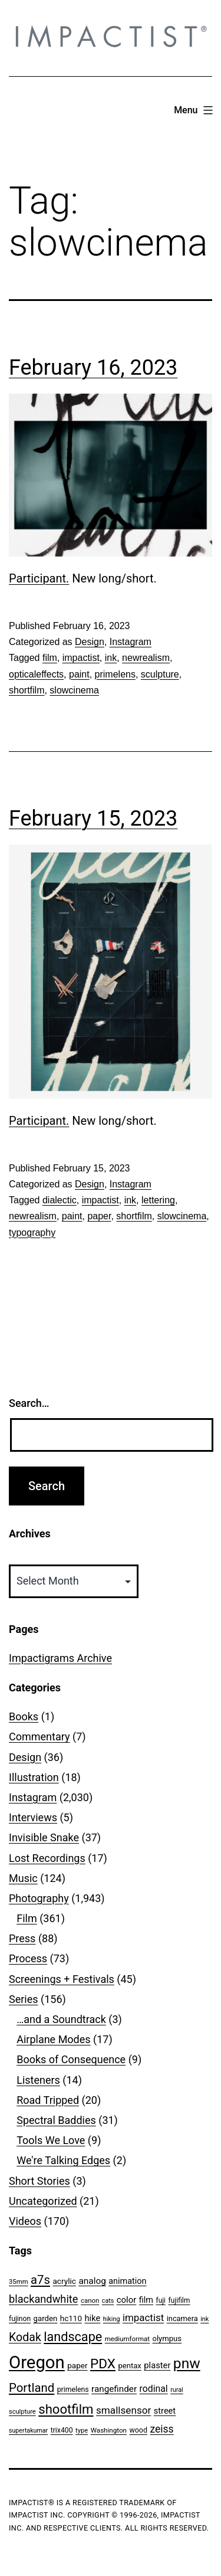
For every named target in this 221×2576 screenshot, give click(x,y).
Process (28, 1958)
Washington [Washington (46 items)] (109, 2430)
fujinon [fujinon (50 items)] (20, 2319)
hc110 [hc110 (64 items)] (71, 2318)
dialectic (59, 1200)
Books (23, 1716)
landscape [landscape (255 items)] (73, 2336)
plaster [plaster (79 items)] (157, 2365)
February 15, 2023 (93, 818)
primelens (115, 674)
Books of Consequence (71, 2059)
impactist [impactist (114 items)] (143, 2317)
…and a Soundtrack (61, 2019)
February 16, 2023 (93, 367)
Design (89, 642)
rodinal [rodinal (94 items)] (154, 2388)
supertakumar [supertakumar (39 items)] (28, 2430)
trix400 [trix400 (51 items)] (62, 2430)
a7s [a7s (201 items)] (40, 2280)
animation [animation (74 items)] (127, 2281)
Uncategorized (43, 2201)
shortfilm (26, 690)
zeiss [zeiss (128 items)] (161, 2429)
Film (27, 1918)
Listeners (38, 2080)
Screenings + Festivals (61, 1979)
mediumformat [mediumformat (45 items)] (127, 2339)
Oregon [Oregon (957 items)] (37, 2362)
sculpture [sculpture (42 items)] (22, 2411)
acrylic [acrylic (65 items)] (64, 2281)
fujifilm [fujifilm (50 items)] (179, 2300)
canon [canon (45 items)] (90, 2300)
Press (22, 1938)
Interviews (33, 1817)
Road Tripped (48, 2100)
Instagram (130, 642)
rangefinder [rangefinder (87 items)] (114, 2389)
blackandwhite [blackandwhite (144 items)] (43, 2299)
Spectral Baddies (56, 2120)
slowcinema (74, 690)
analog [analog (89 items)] (91, 2281)
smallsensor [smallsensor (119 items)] (123, 2410)
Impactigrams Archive (60, 1658)
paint (79, 674)
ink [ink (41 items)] (204, 2319)
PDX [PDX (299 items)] (103, 2364)
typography (32, 1233)
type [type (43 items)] (81, 2430)
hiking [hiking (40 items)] (111, 2319)
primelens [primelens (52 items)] (73, 2389)
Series (23, 1999)
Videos (25, 2221)
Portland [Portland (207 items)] (31, 2388)
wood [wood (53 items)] (138, 2430)
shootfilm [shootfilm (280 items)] (65, 2409)
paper (99, 1216)
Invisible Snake (44, 1837)
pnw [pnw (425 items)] (186, 2363)
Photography (39, 1898)
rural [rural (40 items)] (176, 2390)
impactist (81, 658)
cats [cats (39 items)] (108, 2301)
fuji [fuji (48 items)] (161, 2300)
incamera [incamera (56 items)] (182, 2318)
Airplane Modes (53, 2039)
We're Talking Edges (63, 2160)
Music (23, 1878)
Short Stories (39, 2181)
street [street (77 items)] (165, 2410)
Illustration (34, 1777)
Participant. (39, 578)
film (49, 658)
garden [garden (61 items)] (46, 2318)
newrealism (146, 658)
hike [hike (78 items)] (93, 2318)
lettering (158, 1200)
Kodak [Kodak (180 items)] (25, 2337)
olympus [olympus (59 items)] (167, 2338)
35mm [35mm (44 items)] (18, 2281)
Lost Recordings (47, 1858)
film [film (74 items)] (146, 2300)
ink (111, 658)
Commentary (39, 1736)
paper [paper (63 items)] (77, 2365)
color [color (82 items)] (127, 2299)
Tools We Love (51, 2140)
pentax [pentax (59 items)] (129, 2365)
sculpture (160, 674)
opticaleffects (36, 674)
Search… (29, 1403)
